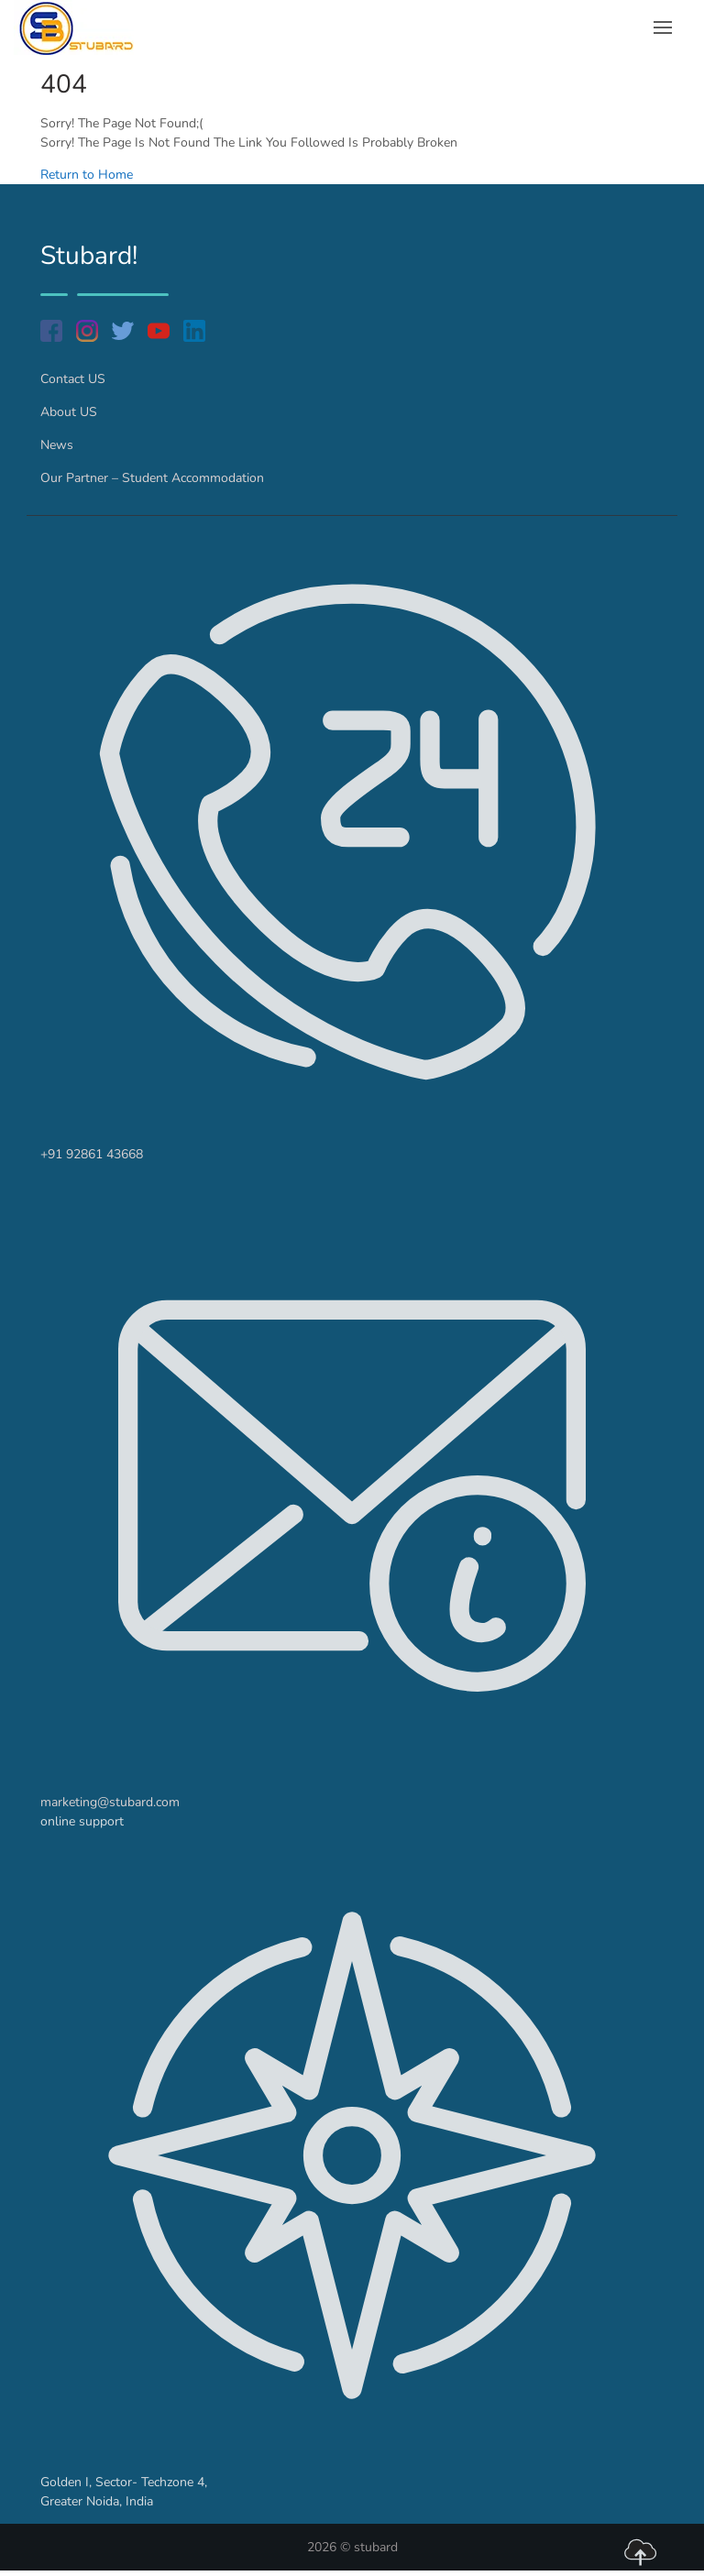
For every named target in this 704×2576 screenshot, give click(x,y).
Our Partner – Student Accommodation (152, 478)
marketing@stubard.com (110, 1802)
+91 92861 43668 (91, 1154)
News (56, 445)
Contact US (72, 379)
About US (68, 412)
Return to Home (86, 174)
